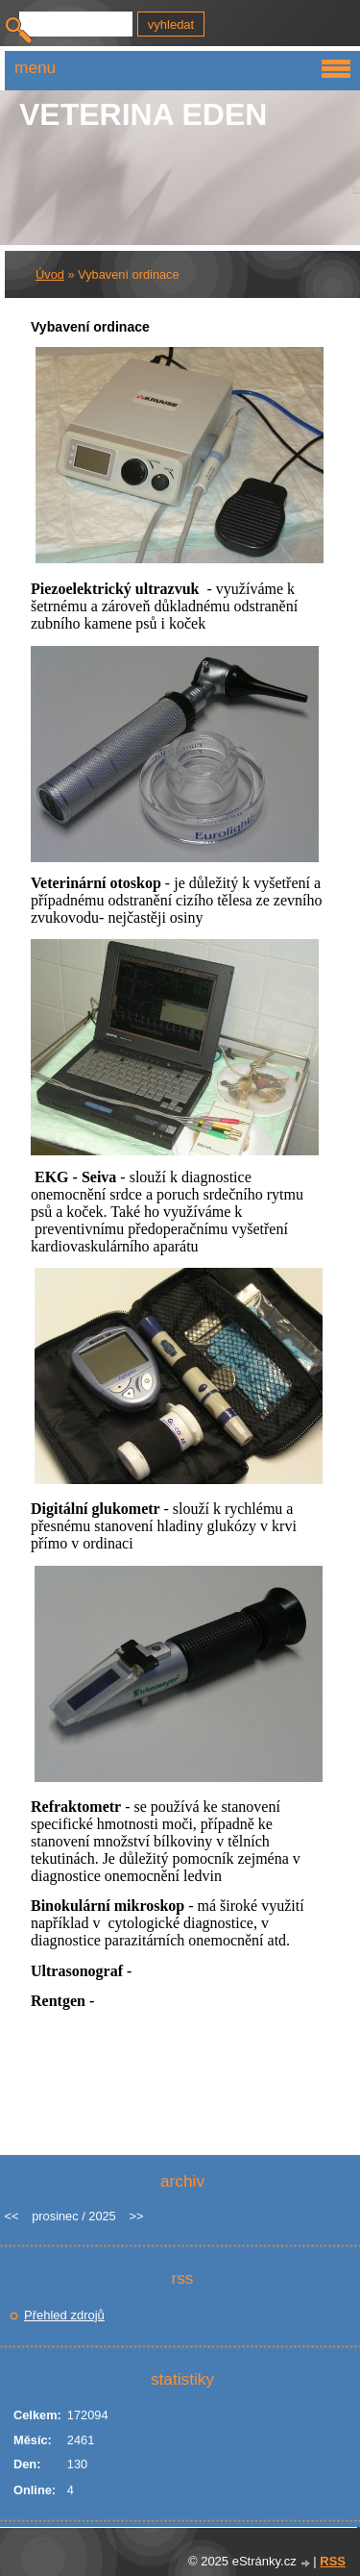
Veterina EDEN (143, 114)
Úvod (50, 274)
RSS (333, 2561)
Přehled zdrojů (64, 2315)
